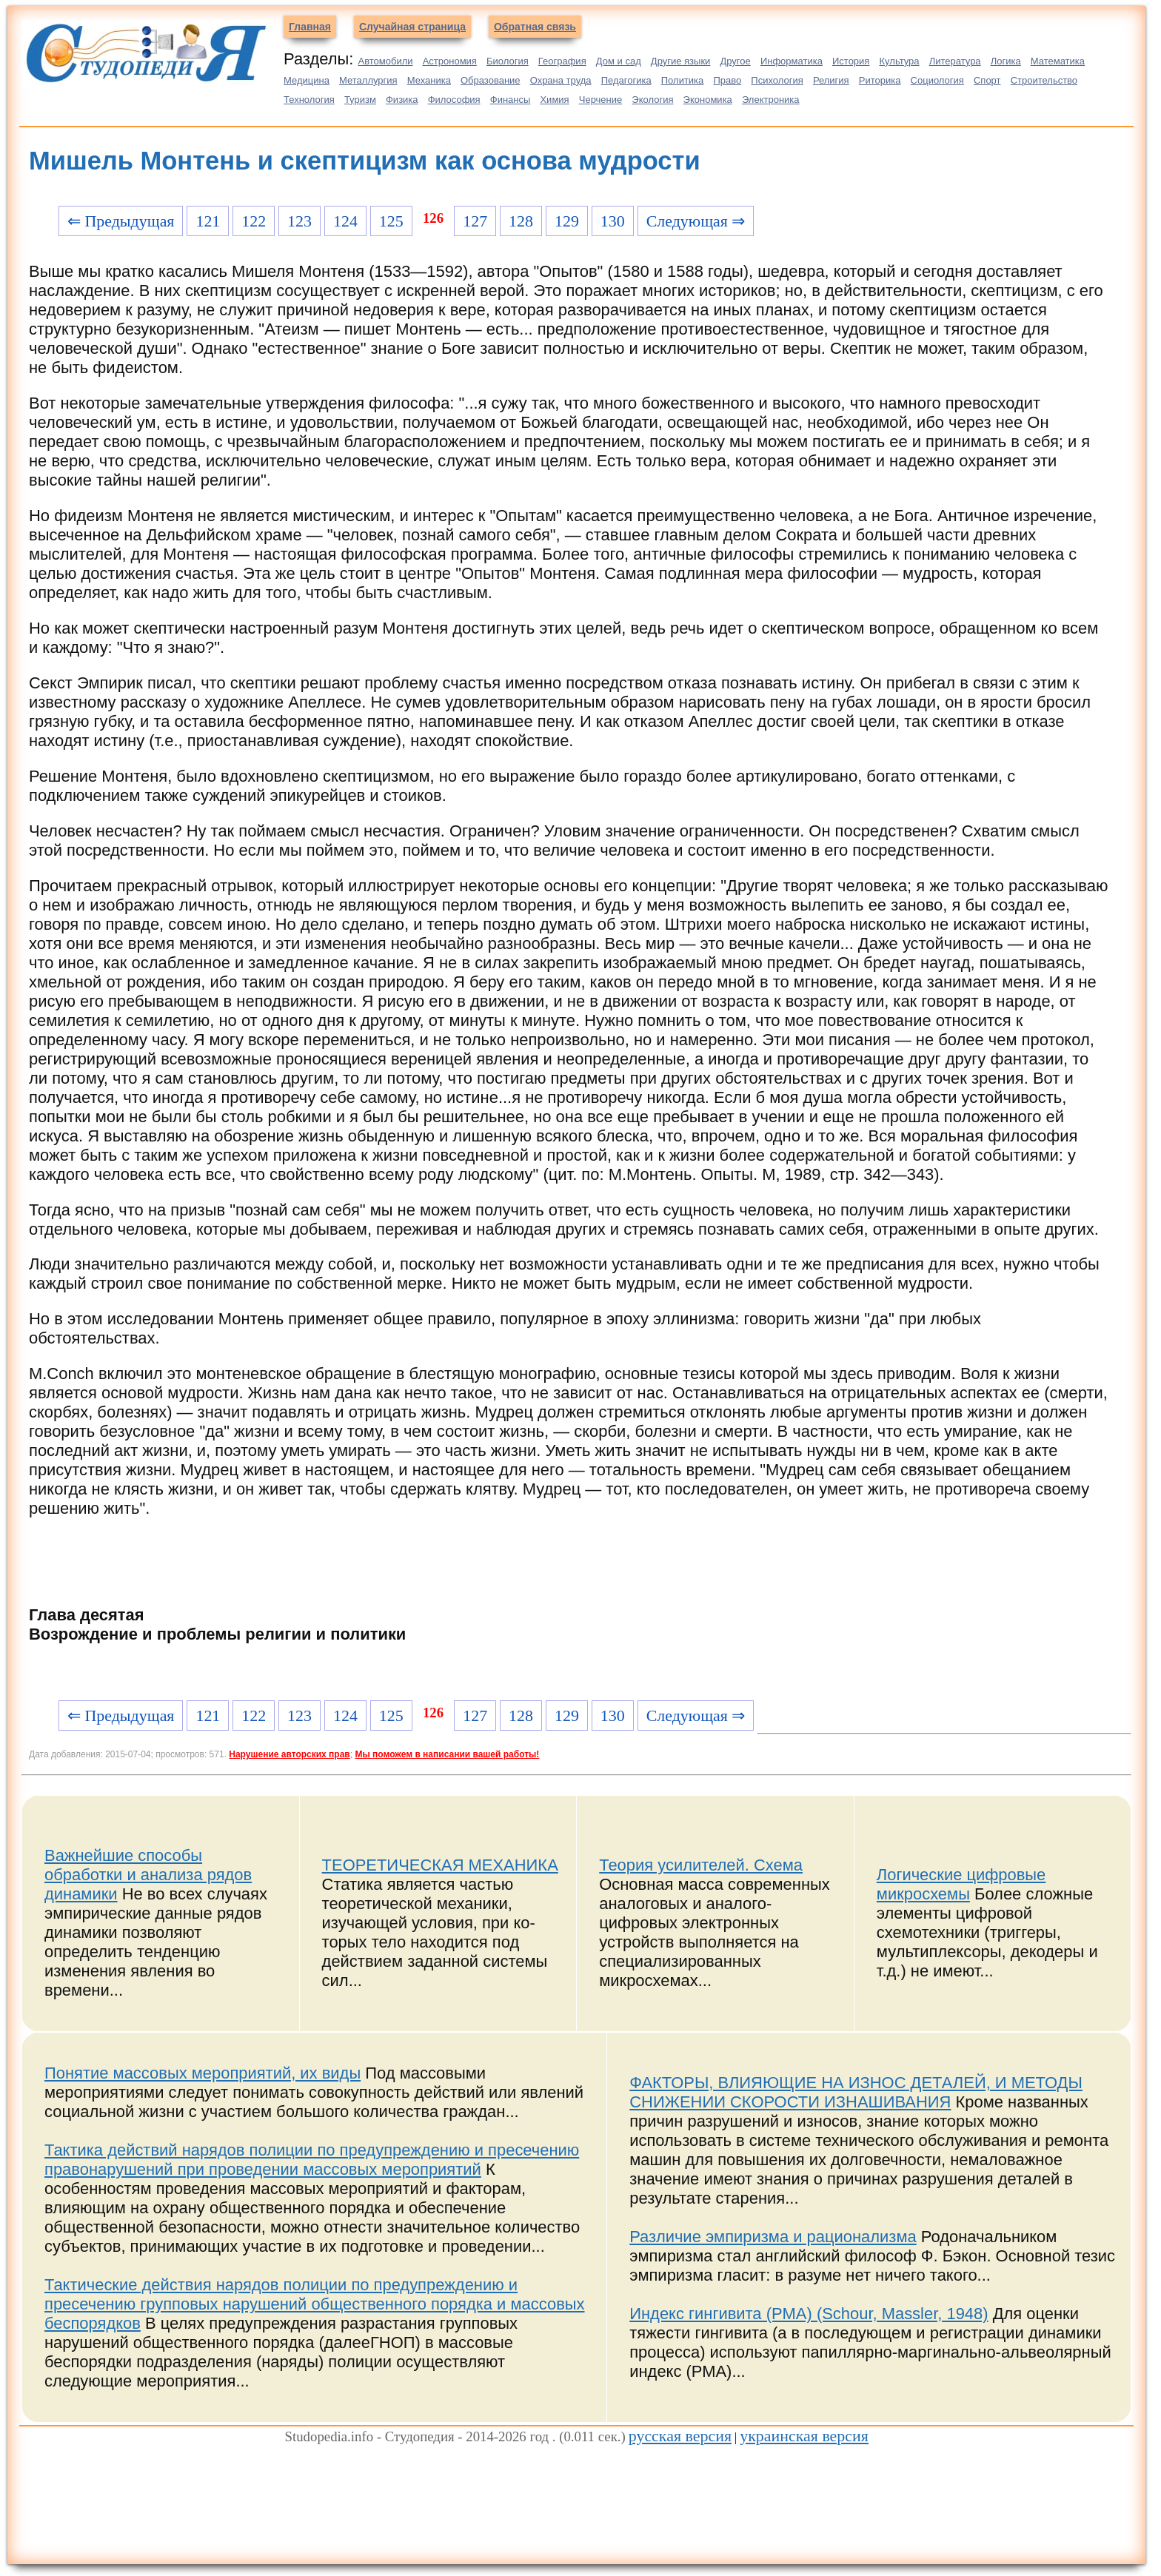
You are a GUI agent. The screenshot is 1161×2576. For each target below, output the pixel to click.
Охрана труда (561, 80)
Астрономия (450, 61)
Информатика (791, 61)
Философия (454, 99)
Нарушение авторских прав (289, 1754)
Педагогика (626, 80)
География (562, 61)
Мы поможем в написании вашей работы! (447, 1754)
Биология (507, 61)
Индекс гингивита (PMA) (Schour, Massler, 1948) (808, 2313)
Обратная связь (535, 27)
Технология (309, 99)
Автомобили (385, 61)
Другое (735, 61)
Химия (554, 99)
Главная (310, 27)
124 (345, 221)
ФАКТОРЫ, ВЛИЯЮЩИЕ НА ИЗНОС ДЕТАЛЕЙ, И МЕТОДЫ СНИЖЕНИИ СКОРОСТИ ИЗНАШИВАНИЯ (856, 2092)
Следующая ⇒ (696, 221)
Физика (402, 99)
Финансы (510, 99)
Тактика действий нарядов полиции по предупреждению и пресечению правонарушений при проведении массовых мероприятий (311, 2159)
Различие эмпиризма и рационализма (772, 2236)
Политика (682, 80)
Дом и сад (618, 61)
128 (521, 221)
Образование (491, 80)
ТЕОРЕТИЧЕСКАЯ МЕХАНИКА (440, 1865)
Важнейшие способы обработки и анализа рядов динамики (148, 1874)
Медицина (306, 80)
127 (475, 221)
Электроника (771, 99)
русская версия (680, 2435)
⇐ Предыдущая (121, 221)
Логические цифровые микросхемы (961, 1884)
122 (253, 221)
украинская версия (804, 2435)
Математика (1058, 61)
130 (612, 221)
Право (727, 80)
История (850, 61)
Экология (652, 99)
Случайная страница (412, 27)
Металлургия (368, 80)
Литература (955, 61)
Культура (900, 61)
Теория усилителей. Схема (701, 1865)
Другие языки (681, 61)
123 (299, 221)
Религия (831, 80)
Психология (777, 80)
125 (391, 221)
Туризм (360, 99)
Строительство (1044, 80)
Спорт (987, 80)
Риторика (880, 80)
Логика (1006, 61)
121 (207, 221)
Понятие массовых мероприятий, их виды (202, 2073)
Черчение (601, 99)
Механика (429, 80)
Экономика (707, 99)
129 (567, 221)
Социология (937, 80)
